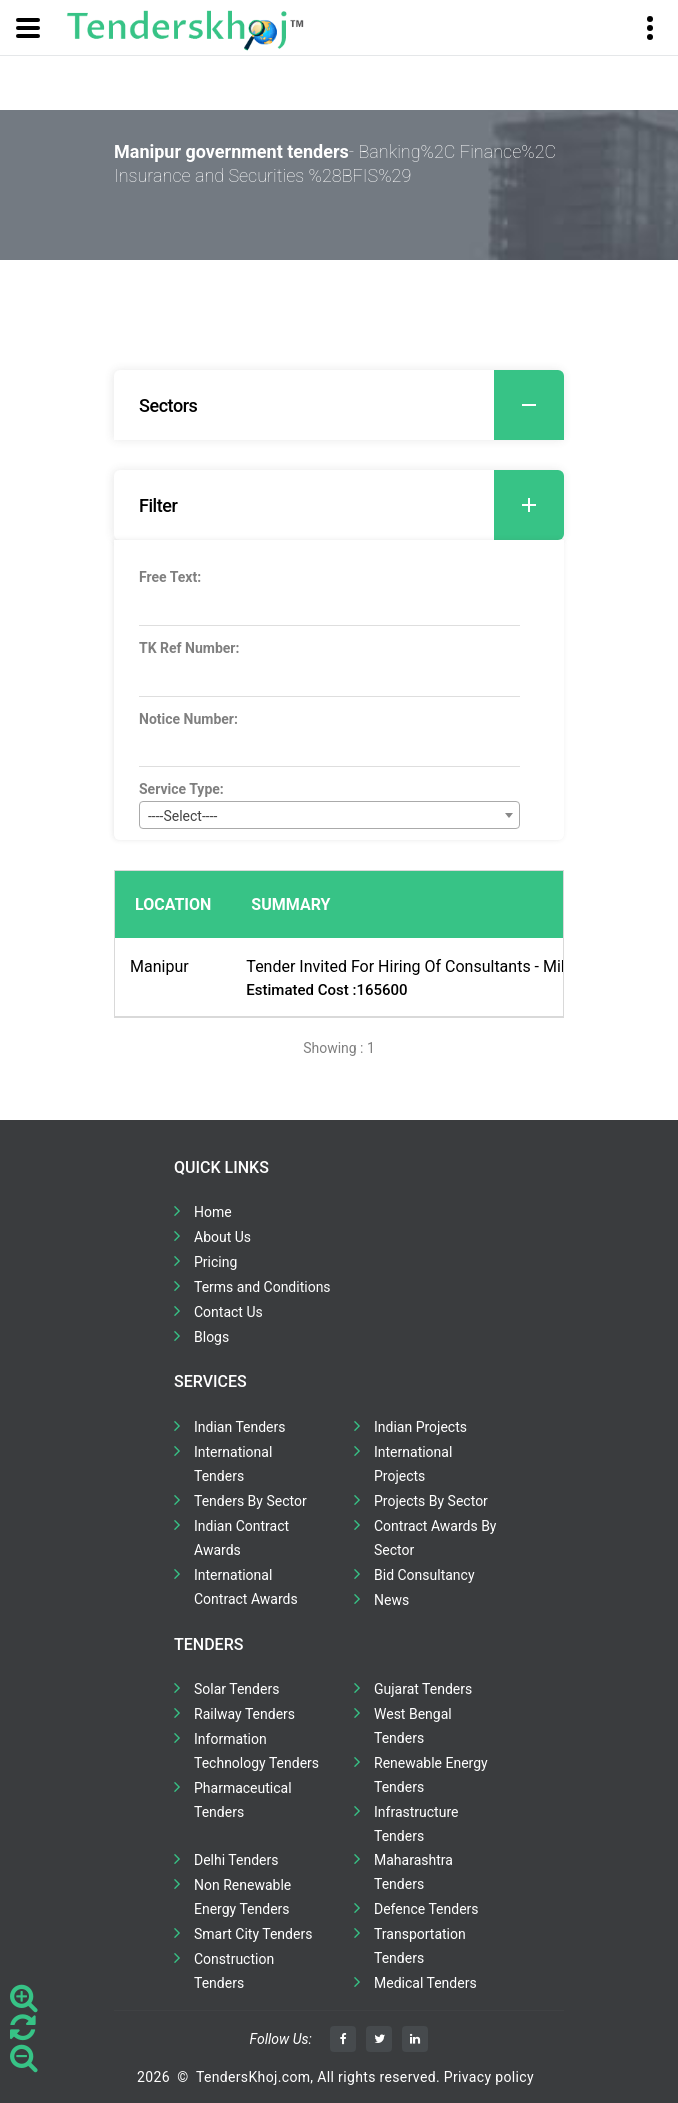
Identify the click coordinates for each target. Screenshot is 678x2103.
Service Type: (181, 789)
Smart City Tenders (253, 1934)
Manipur (159, 966)
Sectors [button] (351, 405)
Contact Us (228, 1312)
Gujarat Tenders (423, 1689)
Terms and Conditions (262, 1287)
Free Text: (170, 577)
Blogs (211, 1337)
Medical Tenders (425, 1983)
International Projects (413, 1464)
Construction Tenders (234, 1971)
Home (213, 1212)
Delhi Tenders (236, 1860)
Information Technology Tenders (256, 1751)
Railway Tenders (244, 1714)
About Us (222, 1237)
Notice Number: (188, 719)
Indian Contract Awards (241, 1538)
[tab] (339, 405)
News (391, 1600)
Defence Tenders (426, 1909)
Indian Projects (420, 1427)
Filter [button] (351, 505)
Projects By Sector (431, 1501)
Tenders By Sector (250, 1501)
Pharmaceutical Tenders (243, 1800)
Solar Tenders (236, 1689)
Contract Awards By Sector (435, 1538)
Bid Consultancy (424, 1575)
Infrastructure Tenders (416, 1824)
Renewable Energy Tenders (431, 1775)
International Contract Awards (246, 1587)
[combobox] (329, 815)
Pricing (215, 1262)
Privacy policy (489, 2077)
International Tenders (233, 1464)
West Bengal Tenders (413, 1726)
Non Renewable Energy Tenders (242, 1897)
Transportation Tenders (420, 1946)
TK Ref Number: (189, 648)
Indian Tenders (240, 1427)
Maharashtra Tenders (413, 1872)
